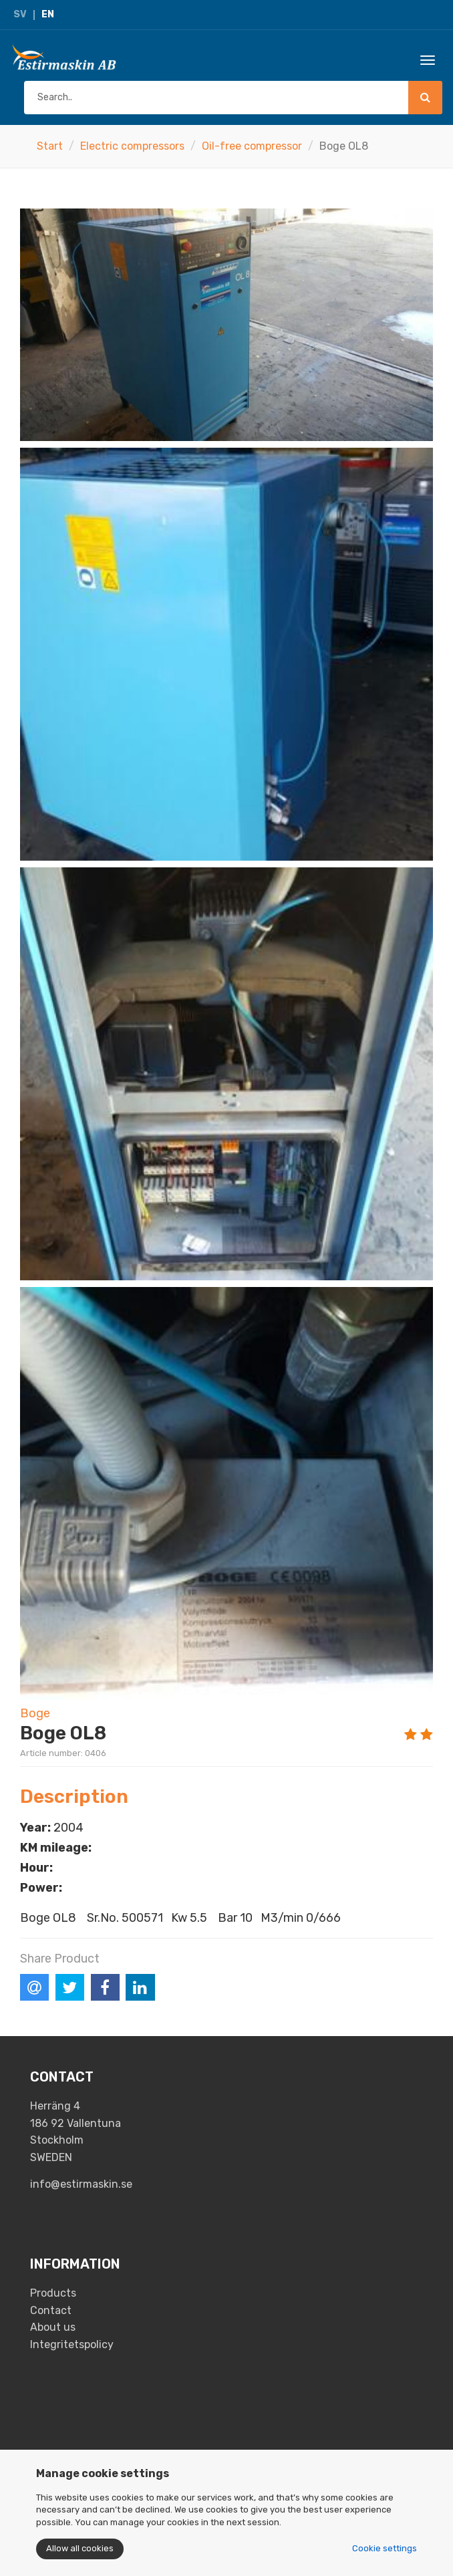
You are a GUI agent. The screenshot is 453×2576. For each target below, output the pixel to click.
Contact (50, 2310)
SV (20, 14)
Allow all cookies (80, 2548)
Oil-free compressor (252, 146)
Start (50, 146)
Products (53, 2293)
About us (53, 2327)
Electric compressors (132, 146)
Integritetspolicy (72, 2344)
